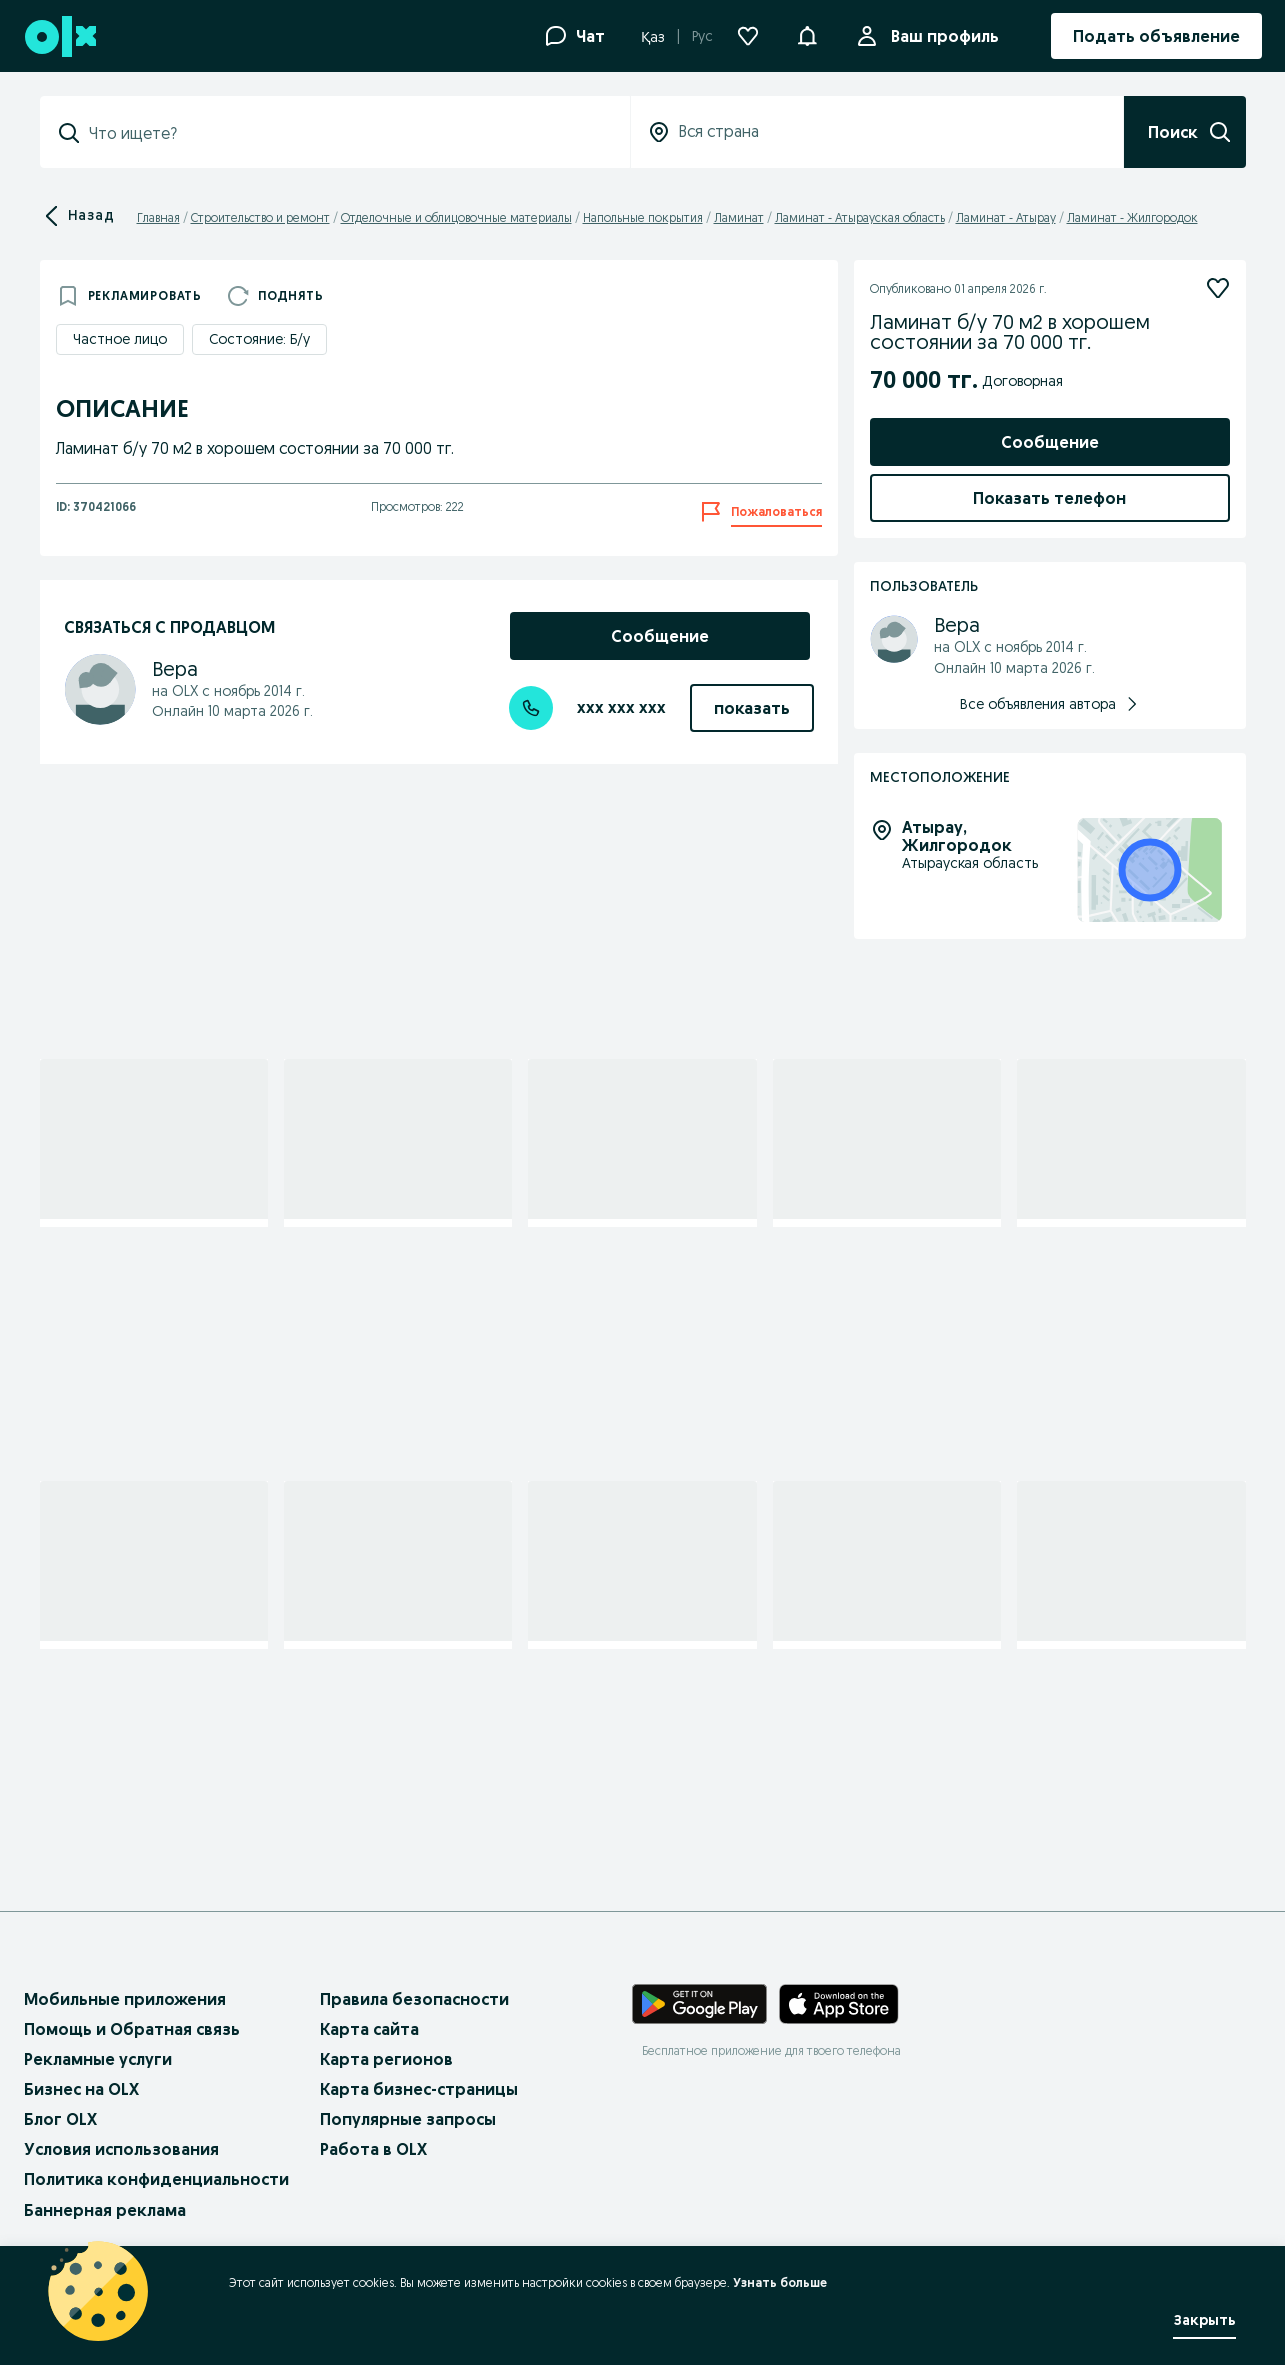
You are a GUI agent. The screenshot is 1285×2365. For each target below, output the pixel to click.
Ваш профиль (941, 36)
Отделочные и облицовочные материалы (456, 217)
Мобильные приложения (125, 1999)
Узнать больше (780, 2282)
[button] (807, 34)
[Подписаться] (1218, 288)
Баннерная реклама (105, 2210)
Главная (158, 217)
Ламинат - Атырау (1006, 217)
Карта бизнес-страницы (419, 2089)
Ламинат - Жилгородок (1132, 217)
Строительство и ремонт (260, 217)
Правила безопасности (414, 1999)
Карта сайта (369, 2029)
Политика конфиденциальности (156, 2179)
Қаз (653, 37)
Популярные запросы (408, 2119)
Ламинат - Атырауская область (860, 217)
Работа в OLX (373, 2149)
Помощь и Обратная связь (132, 2029)
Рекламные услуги (98, 2059)
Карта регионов (386, 2059)
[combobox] (347, 133)
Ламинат (739, 217)
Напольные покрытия (643, 217)
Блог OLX (60, 2119)
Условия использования (121, 2149)
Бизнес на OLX (81, 2089)
